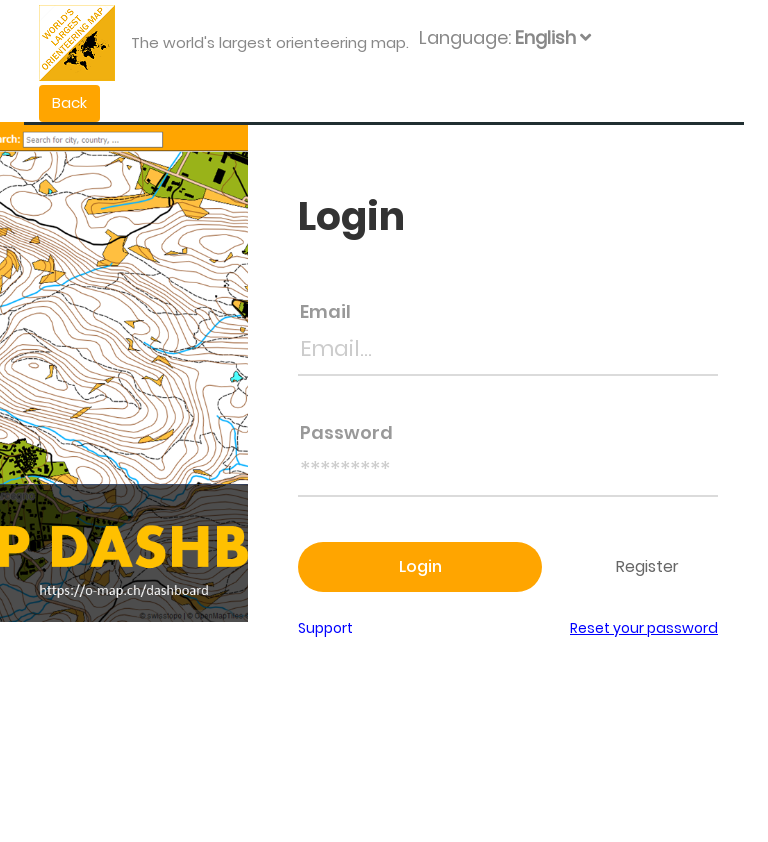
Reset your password (644, 628)
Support (325, 628)
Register (649, 566)
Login (420, 566)
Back (69, 102)
